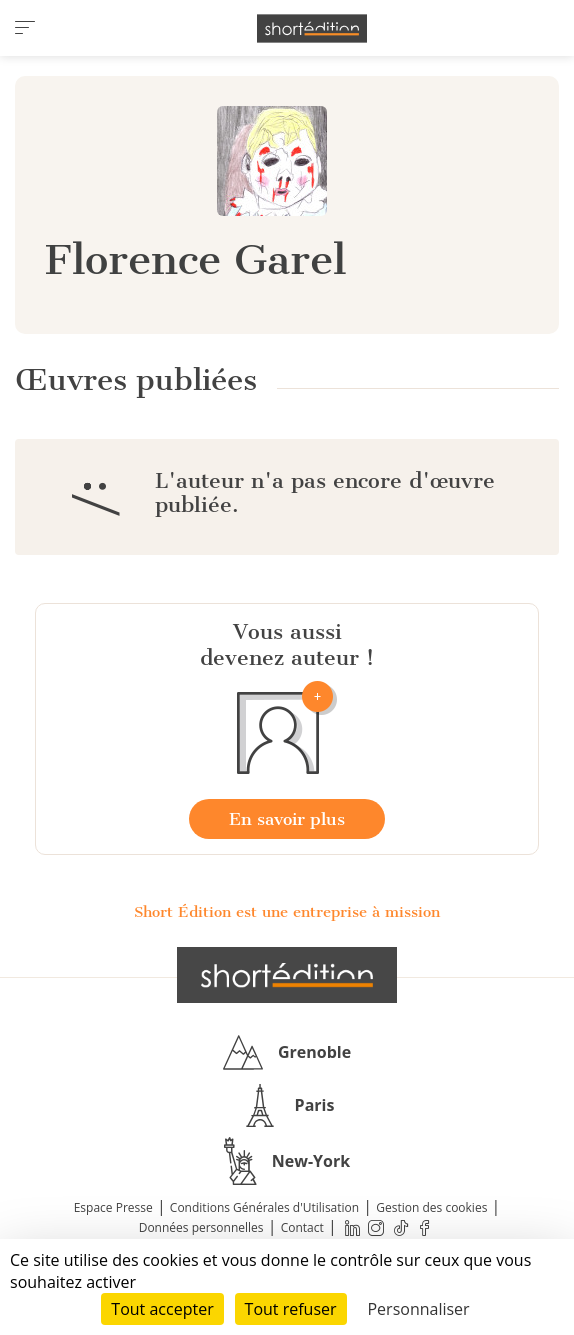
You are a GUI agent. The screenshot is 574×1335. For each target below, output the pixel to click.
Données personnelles (201, 1227)
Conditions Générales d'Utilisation (264, 1207)
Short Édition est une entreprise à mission (287, 912)
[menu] (25, 28)
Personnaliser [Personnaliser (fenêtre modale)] (418, 1309)
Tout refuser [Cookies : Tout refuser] (291, 1309)
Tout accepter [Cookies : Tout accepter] (162, 1309)
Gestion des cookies (431, 1207)
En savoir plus (287, 819)
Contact (302, 1227)
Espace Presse (113, 1207)
